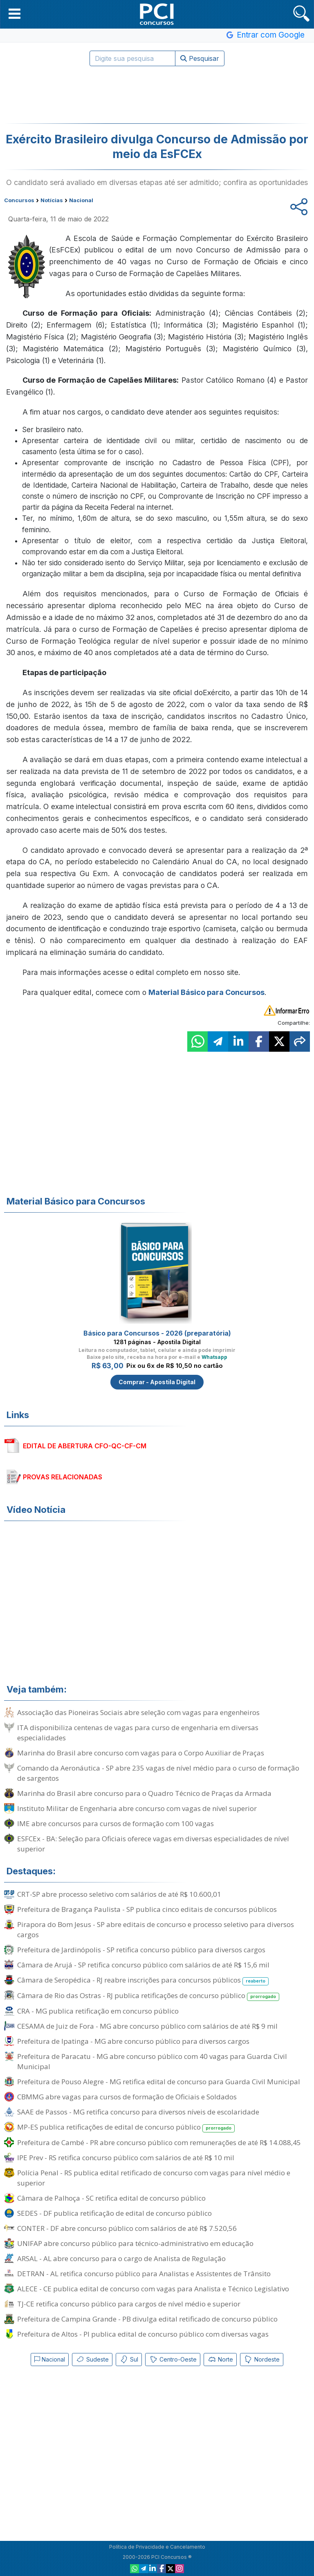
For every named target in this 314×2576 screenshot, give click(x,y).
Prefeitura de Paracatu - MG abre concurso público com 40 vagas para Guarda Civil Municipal (152, 2061)
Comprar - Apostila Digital (157, 1381)
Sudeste (92, 2359)
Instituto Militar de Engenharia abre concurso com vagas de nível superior (137, 1808)
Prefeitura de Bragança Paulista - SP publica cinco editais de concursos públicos (147, 1909)
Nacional (49, 2359)
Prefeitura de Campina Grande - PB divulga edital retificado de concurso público (147, 2319)
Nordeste (262, 2359)
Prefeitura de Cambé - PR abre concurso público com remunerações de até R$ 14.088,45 (159, 2142)
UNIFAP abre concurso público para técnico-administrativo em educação (135, 2243)
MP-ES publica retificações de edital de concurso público (126, 2127)
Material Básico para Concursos (206, 992)
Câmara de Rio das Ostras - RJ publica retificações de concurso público (148, 1996)
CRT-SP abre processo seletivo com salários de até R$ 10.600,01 (119, 1894)
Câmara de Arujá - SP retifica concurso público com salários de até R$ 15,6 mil (143, 1964)
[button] (14, 13)
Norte (220, 2359)
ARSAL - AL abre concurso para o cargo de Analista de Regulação (121, 2258)
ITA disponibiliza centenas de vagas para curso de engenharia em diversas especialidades (137, 1732)
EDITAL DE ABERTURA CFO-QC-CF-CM (84, 1446)
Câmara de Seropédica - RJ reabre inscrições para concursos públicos (143, 1980)
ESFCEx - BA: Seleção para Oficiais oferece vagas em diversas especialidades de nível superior (153, 1843)
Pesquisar (199, 58)
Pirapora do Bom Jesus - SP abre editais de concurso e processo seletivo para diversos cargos (155, 1929)
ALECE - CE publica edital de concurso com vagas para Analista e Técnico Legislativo (153, 2288)
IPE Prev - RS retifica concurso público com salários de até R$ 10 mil (125, 2157)
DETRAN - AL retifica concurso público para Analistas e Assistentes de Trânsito (144, 2273)
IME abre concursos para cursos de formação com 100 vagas (115, 1823)
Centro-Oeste (173, 2359)
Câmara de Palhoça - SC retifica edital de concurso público (111, 2198)
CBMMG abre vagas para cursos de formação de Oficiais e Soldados (127, 2096)
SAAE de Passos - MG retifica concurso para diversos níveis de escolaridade (138, 2112)
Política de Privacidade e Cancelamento (157, 2547)
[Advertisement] (157, 94)
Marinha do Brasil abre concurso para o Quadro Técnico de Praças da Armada (144, 1793)
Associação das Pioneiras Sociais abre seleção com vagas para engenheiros (138, 1712)
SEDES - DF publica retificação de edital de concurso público (114, 2213)
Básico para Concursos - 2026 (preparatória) (157, 1333)
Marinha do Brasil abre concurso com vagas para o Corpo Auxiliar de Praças (140, 1752)
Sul (128, 2359)
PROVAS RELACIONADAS (62, 1477)
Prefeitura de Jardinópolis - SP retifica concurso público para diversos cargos (141, 1949)
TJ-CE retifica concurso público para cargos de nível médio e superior (128, 2303)
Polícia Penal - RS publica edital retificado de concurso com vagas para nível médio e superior (153, 2178)
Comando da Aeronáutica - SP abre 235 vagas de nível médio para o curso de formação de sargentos (158, 1773)
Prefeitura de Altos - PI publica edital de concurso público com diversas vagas (143, 2334)
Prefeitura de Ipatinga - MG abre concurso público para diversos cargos (133, 2041)
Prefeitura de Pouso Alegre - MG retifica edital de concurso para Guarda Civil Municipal (158, 2081)
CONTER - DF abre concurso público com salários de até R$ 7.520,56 (127, 2228)
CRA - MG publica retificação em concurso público (98, 2011)
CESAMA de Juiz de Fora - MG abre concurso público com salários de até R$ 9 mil (147, 2026)
